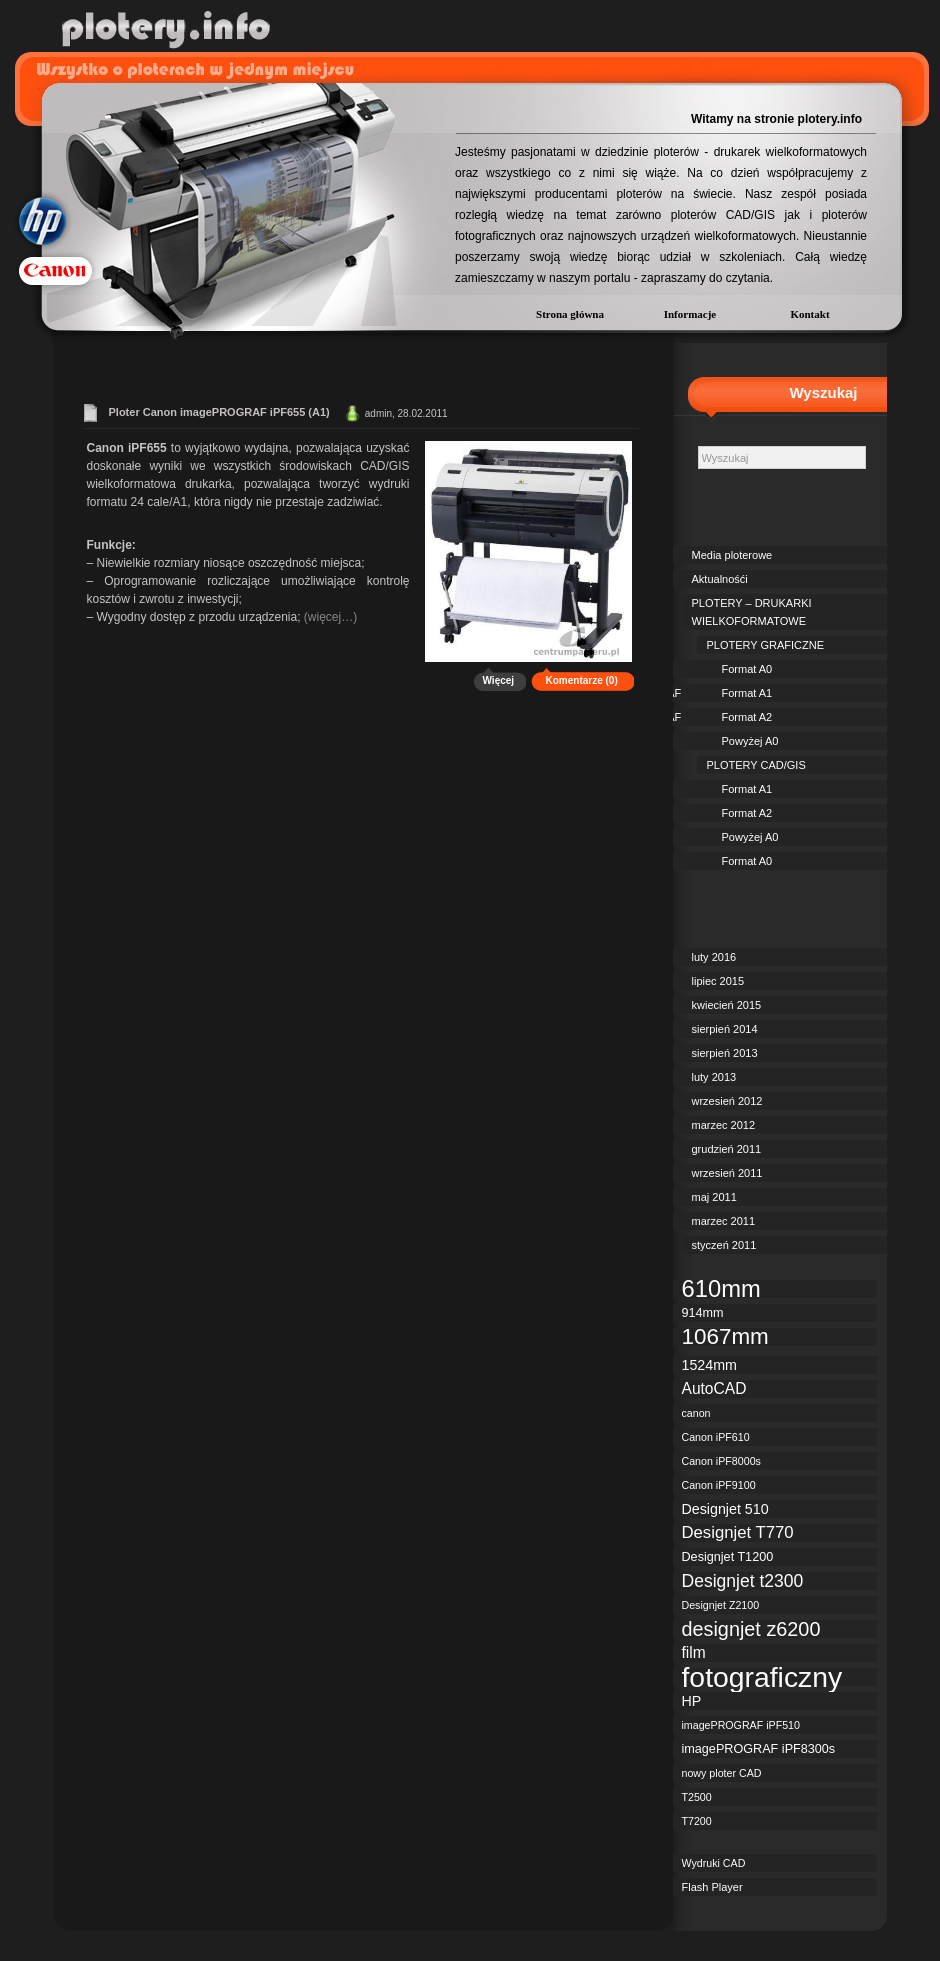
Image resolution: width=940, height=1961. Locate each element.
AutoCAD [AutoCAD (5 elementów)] (714, 1388)
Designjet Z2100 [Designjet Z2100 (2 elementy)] (721, 1605)
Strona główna (570, 314)
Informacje (690, 314)
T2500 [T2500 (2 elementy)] (697, 1797)
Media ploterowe (732, 555)
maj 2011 (714, 1197)
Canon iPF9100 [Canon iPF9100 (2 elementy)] (719, 1485)
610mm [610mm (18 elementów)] (721, 1289)
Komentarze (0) (582, 680)
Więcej (499, 680)
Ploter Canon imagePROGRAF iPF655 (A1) (219, 412)
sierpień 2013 (725, 1053)
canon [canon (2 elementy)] (696, 1413)
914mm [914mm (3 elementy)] (703, 1313)
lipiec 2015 (718, 981)
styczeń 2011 (724, 1245)
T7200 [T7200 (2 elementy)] (697, 1821)
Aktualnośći (720, 579)
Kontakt (809, 314)
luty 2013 (714, 1077)
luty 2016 (714, 957)
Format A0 (747, 669)
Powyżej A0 (750, 741)
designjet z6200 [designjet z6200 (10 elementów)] (751, 1629)
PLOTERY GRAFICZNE (766, 645)
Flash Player (712, 1887)
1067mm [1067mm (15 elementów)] (725, 1337)
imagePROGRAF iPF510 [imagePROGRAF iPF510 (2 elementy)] (741, 1725)
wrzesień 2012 (727, 1101)
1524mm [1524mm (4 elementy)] (709, 1365)
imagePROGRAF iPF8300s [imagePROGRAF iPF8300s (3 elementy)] (759, 1749)
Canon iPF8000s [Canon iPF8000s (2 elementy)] (721, 1461)
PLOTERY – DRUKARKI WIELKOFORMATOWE (752, 612)
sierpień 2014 (725, 1029)
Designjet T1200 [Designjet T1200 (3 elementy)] (728, 1557)
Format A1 (747, 693)
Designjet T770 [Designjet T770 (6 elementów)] (738, 1533)
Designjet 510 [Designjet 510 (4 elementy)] (725, 1509)
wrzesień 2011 (727, 1173)
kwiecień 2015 (727, 1005)
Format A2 (747, 717)
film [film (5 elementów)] (694, 1652)
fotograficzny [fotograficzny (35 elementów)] (762, 1677)
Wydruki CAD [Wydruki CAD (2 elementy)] (714, 1863)
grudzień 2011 (727, 1149)
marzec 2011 (724, 1221)
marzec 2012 (724, 1125)
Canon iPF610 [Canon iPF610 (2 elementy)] (716, 1437)
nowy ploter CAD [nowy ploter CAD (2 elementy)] (722, 1773)
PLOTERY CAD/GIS (756, 765)
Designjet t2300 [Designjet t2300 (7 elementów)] (743, 1581)
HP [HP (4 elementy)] (692, 1701)
